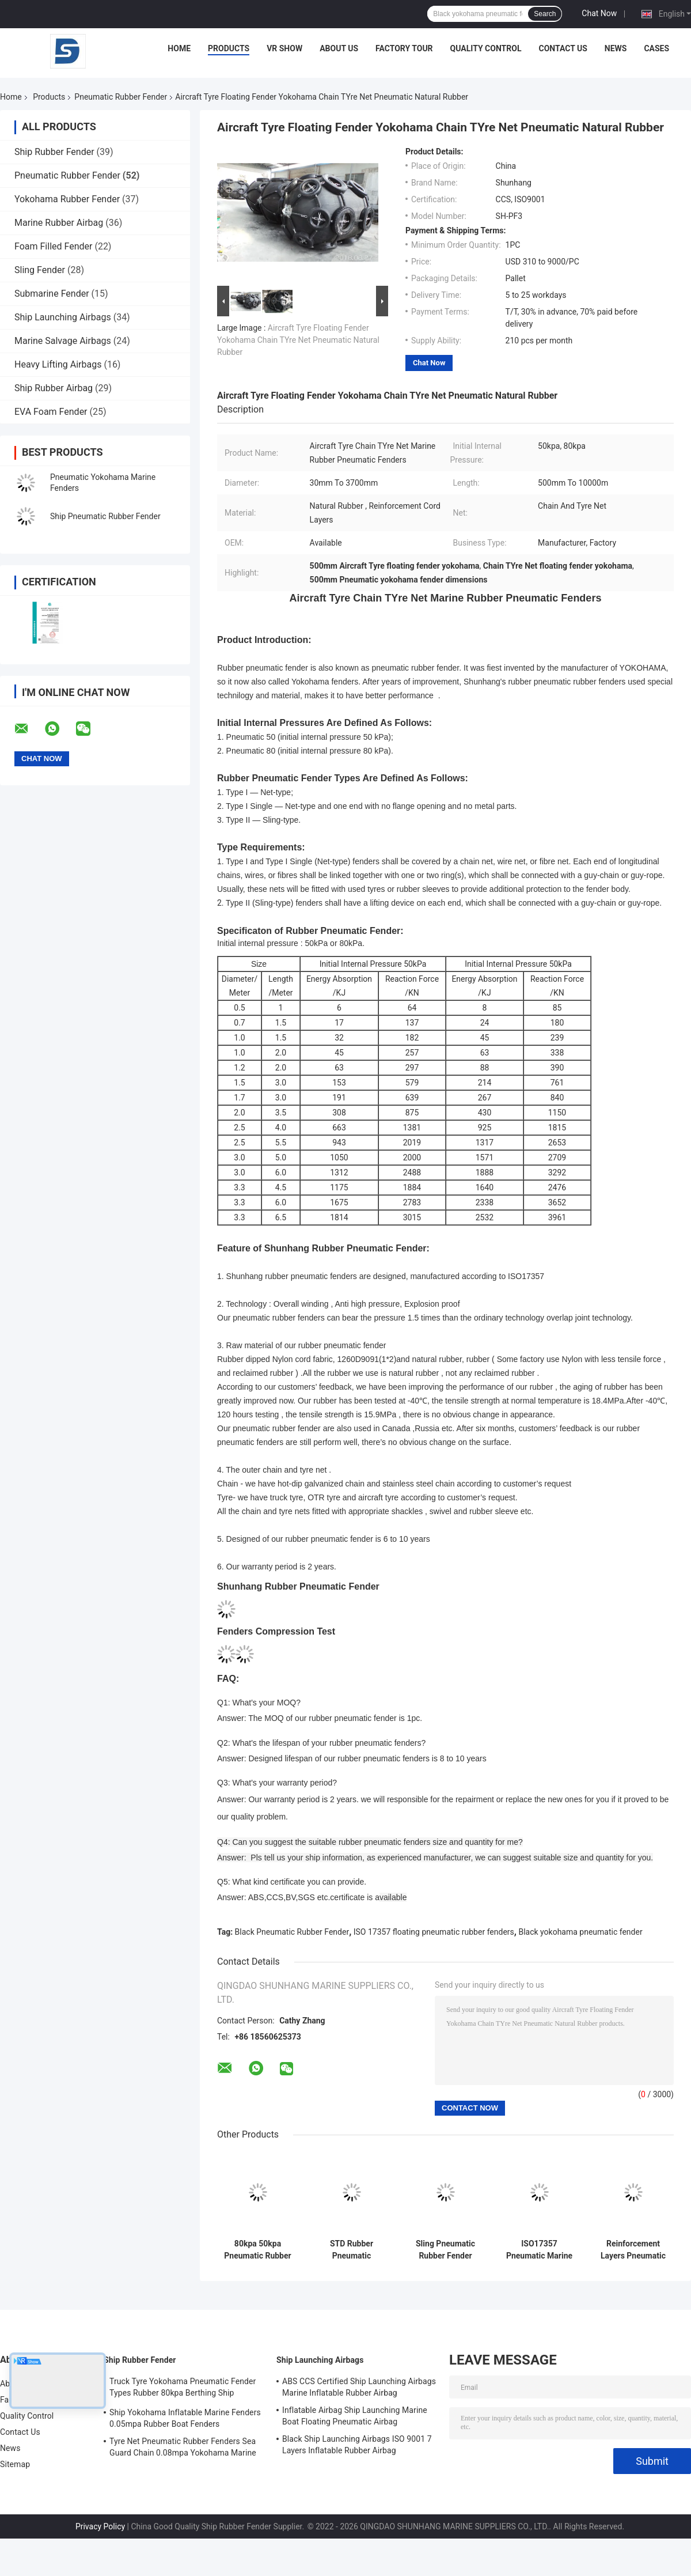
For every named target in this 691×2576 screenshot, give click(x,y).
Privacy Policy (100, 2526)
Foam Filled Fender (53, 246)
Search (545, 14)
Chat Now (599, 13)
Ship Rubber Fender (54, 151)
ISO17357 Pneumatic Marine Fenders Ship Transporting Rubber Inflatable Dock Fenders (539, 2250)
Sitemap (15, 2464)
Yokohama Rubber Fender (67, 199)
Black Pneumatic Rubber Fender (292, 1931)
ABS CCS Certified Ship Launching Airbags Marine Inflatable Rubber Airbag (359, 2387)
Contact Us (562, 48)
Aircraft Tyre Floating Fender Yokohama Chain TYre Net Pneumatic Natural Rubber (298, 340)
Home (179, 48)
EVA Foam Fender (51, 411)
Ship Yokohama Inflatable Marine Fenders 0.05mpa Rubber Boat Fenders (185, 2418)
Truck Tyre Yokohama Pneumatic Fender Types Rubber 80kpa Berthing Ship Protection (182, 2389)
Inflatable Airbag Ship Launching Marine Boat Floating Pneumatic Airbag (354, 2415)
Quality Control (486, 48)
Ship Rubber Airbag (53, 388)
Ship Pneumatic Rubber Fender (105, 516)
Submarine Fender (51, 293)
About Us (339, 48)
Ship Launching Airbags (62, 317)
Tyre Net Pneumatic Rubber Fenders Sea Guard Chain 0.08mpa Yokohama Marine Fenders (182, 2449)
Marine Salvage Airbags (62, 340)
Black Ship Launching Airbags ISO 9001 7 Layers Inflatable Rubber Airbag (357, 2444)
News (616, 48)
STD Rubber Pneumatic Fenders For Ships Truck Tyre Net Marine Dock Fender (351, 2250)
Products (228, 48)
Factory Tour (404, 48)
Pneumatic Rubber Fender (120, 96)
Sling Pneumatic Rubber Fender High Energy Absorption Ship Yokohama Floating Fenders (445, 2250)
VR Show (284, 48)
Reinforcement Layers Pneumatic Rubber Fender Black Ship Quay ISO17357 (633, 2250)
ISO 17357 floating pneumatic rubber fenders (434, 1931)
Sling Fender (39, 269)
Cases (656, 48)
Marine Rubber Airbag (58, 222)
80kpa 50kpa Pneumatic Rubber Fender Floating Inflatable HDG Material (257, 2250)
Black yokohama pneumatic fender (580, 1931)
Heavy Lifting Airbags (57, 364)
